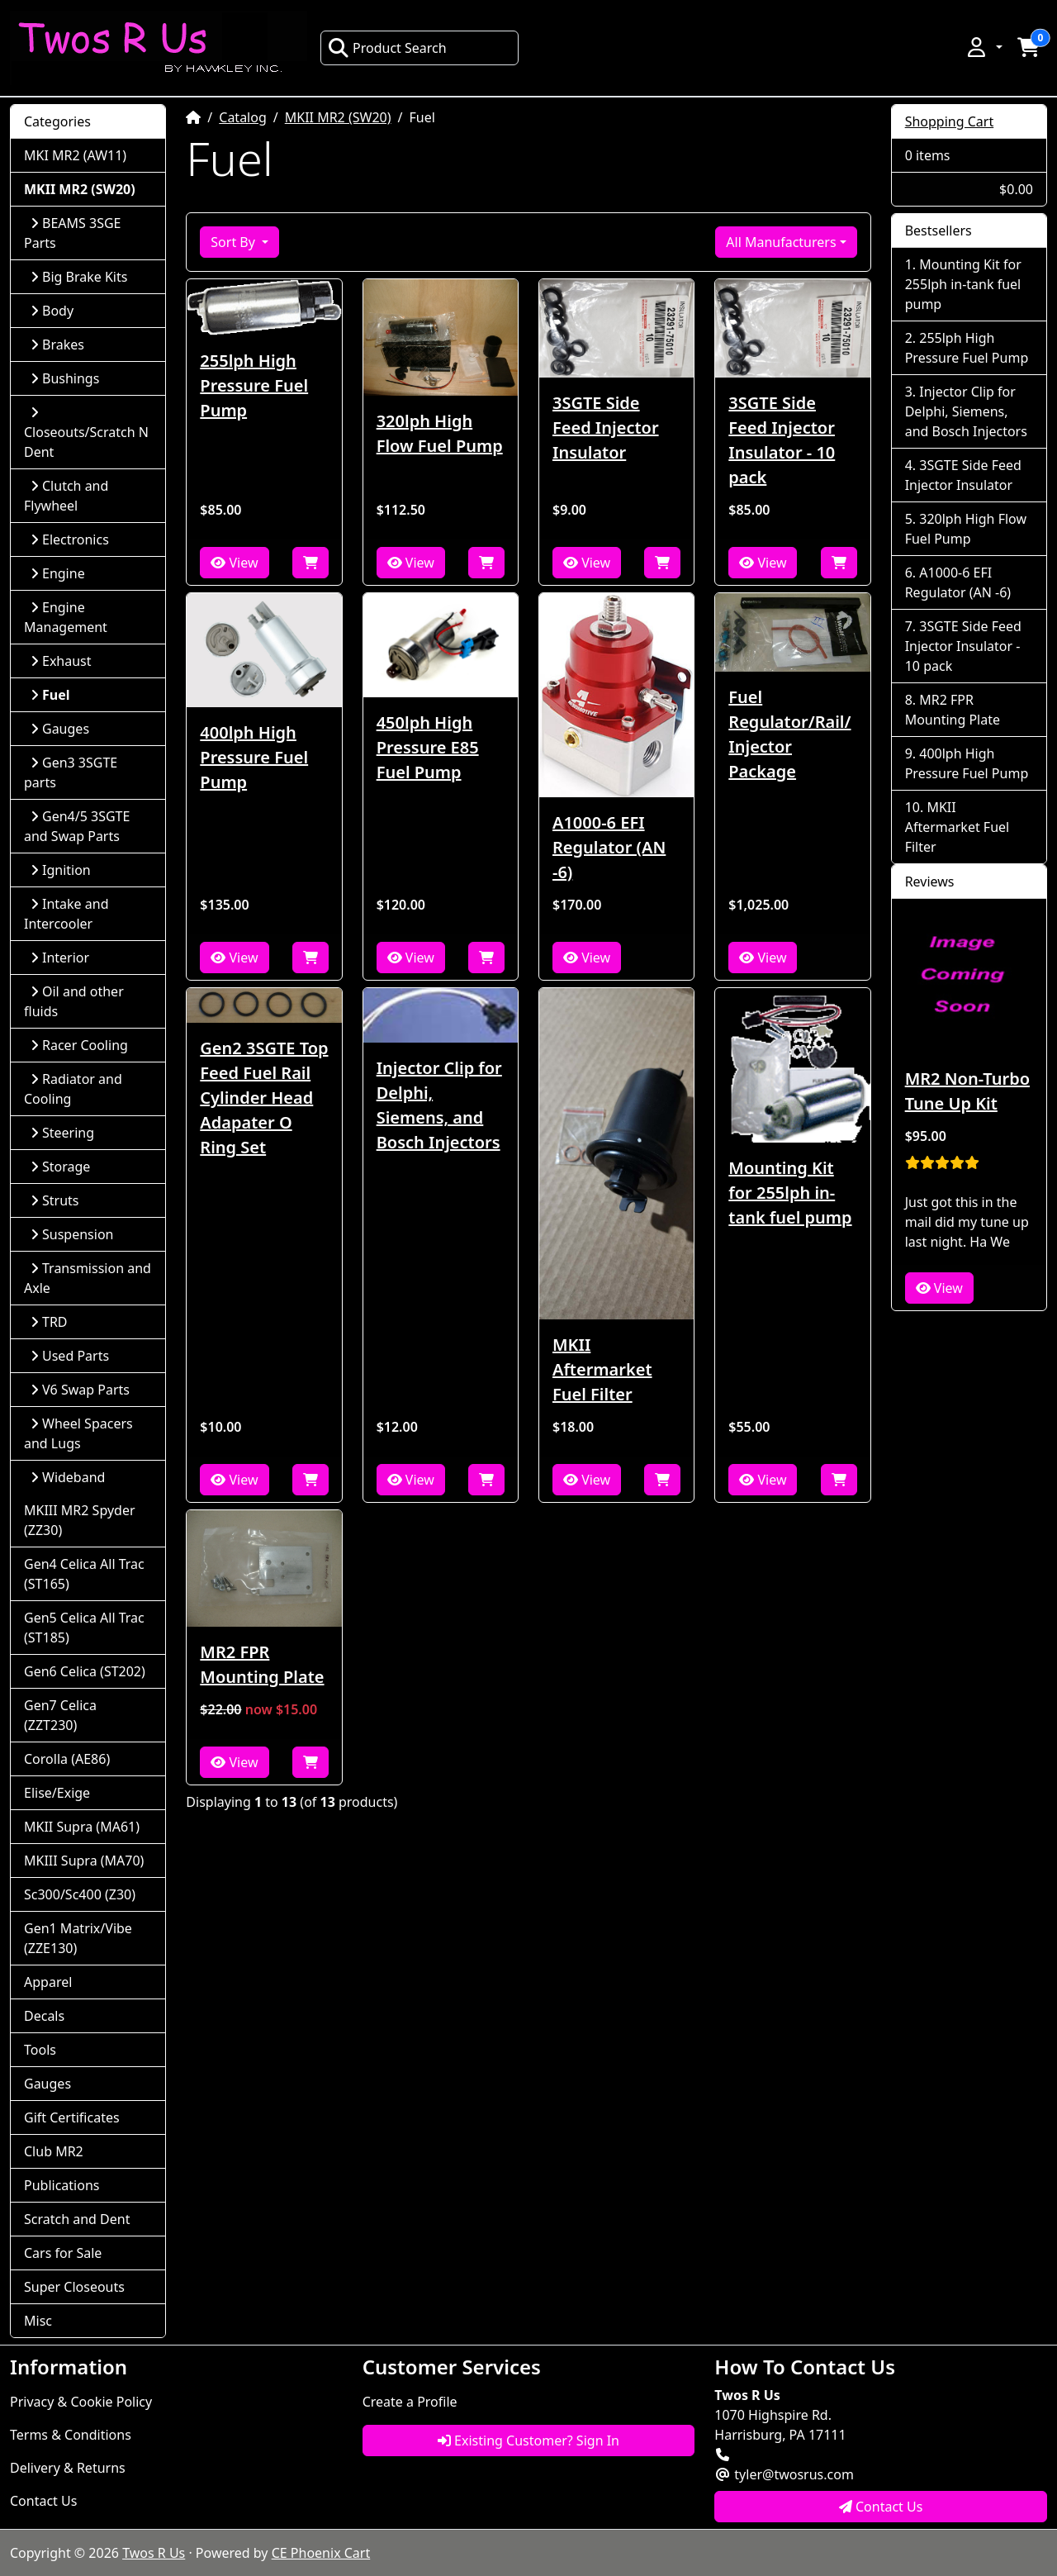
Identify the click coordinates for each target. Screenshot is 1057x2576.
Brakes (57, 344)
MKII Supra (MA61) (82, 1827)
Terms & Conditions (70, 2435)
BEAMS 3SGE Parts (72, 233)
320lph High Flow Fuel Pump (440, 433)
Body (52, 311)
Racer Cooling (79, 1045)
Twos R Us (153, 2553)
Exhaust (61, 661)
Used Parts (70, 1356)
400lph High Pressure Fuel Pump (254, 757)
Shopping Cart (949, 121)
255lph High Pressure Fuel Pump (254, 385)
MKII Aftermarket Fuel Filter (602, 1369)
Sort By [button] (234, 242)
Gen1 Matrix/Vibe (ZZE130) (78, 1938)
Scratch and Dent (77, 2219)
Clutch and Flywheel (66, 496)
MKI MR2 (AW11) (75, 155)
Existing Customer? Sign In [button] (528, 2440)
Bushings (65, 378)
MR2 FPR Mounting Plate (262, 1664)
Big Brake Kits (79, 277)
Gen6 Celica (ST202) (84, 1671)
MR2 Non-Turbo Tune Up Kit (967, 1091)
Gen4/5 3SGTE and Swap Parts (77, 826)
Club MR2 (53, 2151)
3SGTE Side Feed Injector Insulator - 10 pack (781, 440)
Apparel (48, 1982)
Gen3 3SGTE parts (70, 772)
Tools (40, 2050)
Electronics (70, 539)
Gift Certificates (72, 2117)
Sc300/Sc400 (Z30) (79, 1894)
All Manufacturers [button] (781, 242)
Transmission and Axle (87, 1278)
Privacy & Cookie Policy (81, 2402)
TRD (49, 1322)
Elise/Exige (57, 1793)
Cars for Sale (63, 2253)
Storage (60, 1166)
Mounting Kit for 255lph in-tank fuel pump (789, 1193)
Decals (44, 2016)
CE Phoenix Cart (321, 2553)
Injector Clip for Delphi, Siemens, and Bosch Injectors (439, 1105)
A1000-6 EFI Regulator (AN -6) (609, 847)
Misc (38, 2321)
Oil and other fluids (74, 1001)
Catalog (243, 117)
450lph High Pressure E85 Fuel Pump (428, 747)
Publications (61, 2185)
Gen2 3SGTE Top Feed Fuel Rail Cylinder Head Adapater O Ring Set (264, 1097)
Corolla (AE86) (67, 1759)
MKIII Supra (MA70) (84, 1860)
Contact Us (43, 2501)
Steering (62, 1133)
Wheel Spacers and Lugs (78, 1433)
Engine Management (65, 617)
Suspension (72, 1234)
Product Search (387, 48)
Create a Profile (410, 2402)
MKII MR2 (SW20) (338, 117)
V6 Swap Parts (80, 1390)
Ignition (61, 870)
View (234, 563)
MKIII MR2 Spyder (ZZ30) (79, 1520)
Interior (60, 957)
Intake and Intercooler (66, 914)
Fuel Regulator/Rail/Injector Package (789, 734)
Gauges (60, 729)
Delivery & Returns (68, 2468)
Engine (58, 573)
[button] (983, 47)
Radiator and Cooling (73, 1089)
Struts (55, 1200)
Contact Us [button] (881, 2507)
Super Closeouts (74, 2287)
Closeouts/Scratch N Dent (86, 433)
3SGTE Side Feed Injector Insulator (605, 427)
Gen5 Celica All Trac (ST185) (84, 1628)
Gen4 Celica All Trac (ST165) (84, 1574)
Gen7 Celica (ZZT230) (60, 1715)
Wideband (68, 1477)
